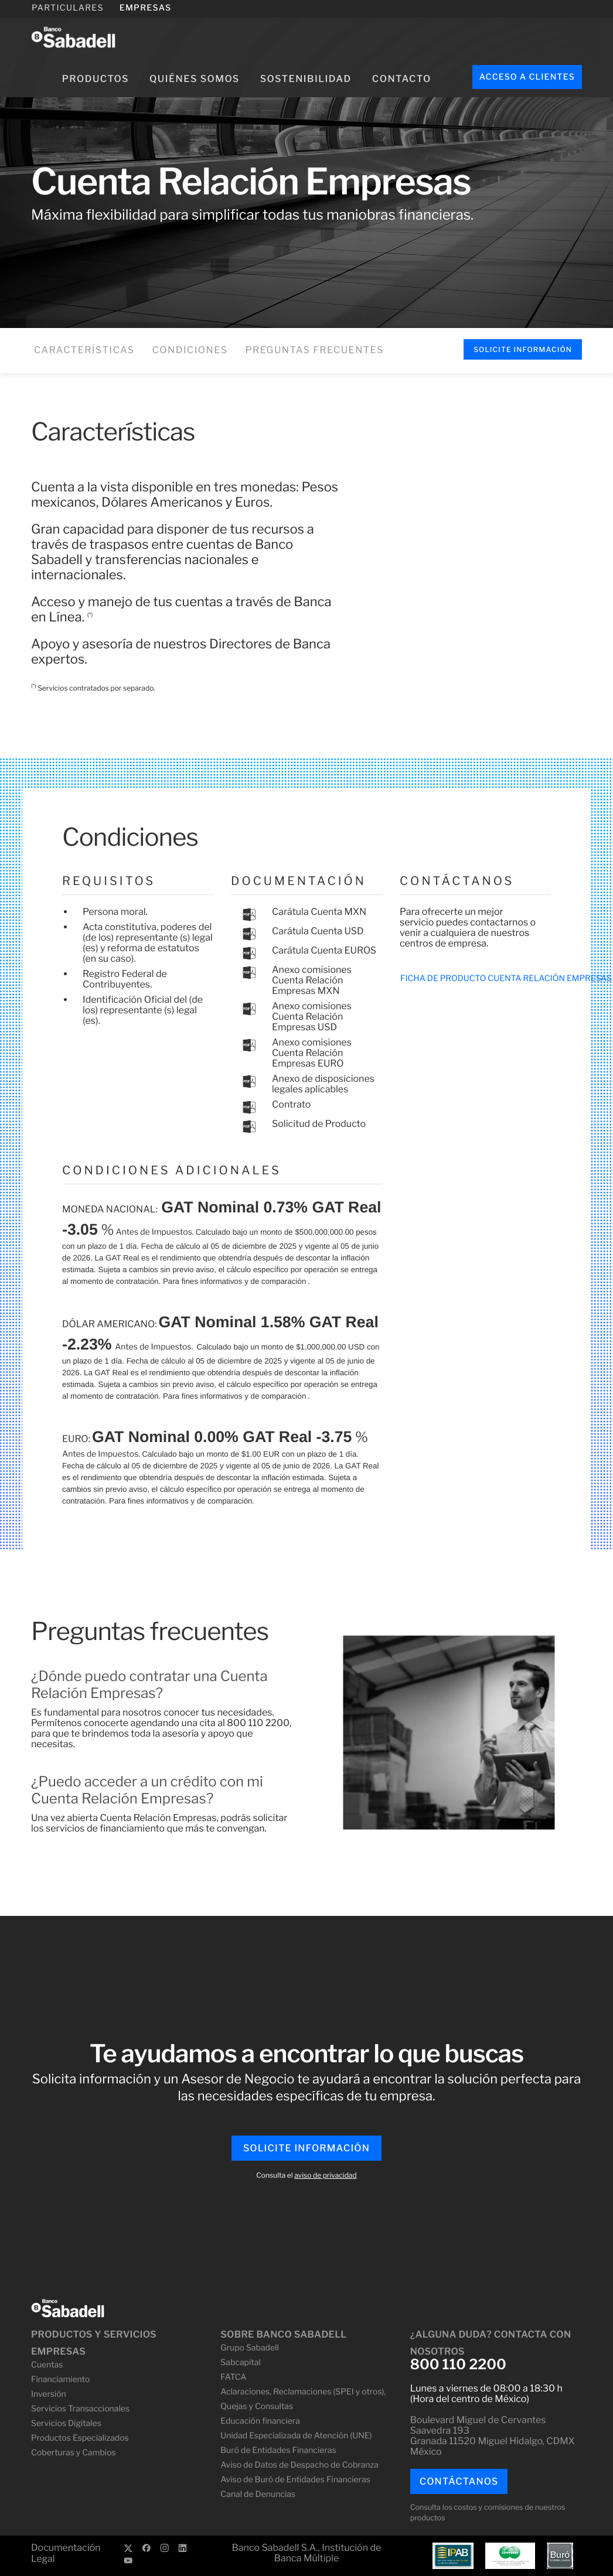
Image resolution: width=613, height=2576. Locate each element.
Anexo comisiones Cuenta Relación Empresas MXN (312, 980)
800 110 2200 (458, 2365)
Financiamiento (60, 2379)
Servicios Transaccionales (80, 2409)
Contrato (291, 1104)
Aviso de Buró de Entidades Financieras (295, 2480)
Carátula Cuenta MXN (319, 911)
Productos (95, 78)
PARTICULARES (68, 8)
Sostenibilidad (306, 78)
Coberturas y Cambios (73, 2453)
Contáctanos (459, 2481)
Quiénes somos (194, 78)
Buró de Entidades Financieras (278, 2450)
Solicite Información (523, 349)
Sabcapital (240, 2362)
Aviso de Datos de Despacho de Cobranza (299, 2465)
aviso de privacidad (325, 2175)
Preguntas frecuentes (314, 350)
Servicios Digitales (66, 2423)
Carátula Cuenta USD (318, 931)
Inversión (48, 2394)
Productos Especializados (80, 2438)
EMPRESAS (146, 8)
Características (84, 350)
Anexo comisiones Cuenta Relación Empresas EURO (312, 1053)
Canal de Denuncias (257, 2494)
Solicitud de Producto (319, 1123)
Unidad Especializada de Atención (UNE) (296, 2436)
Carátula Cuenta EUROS (324, 950)
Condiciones (190, 350)
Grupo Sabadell (249, 2348)
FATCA (233, 2377)
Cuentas (47, 2365)
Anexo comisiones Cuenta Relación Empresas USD (312, 1016)
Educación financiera (259, 2421)
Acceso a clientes (527, 77)
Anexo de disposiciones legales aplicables (323, 1084)
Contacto (401, 78)
